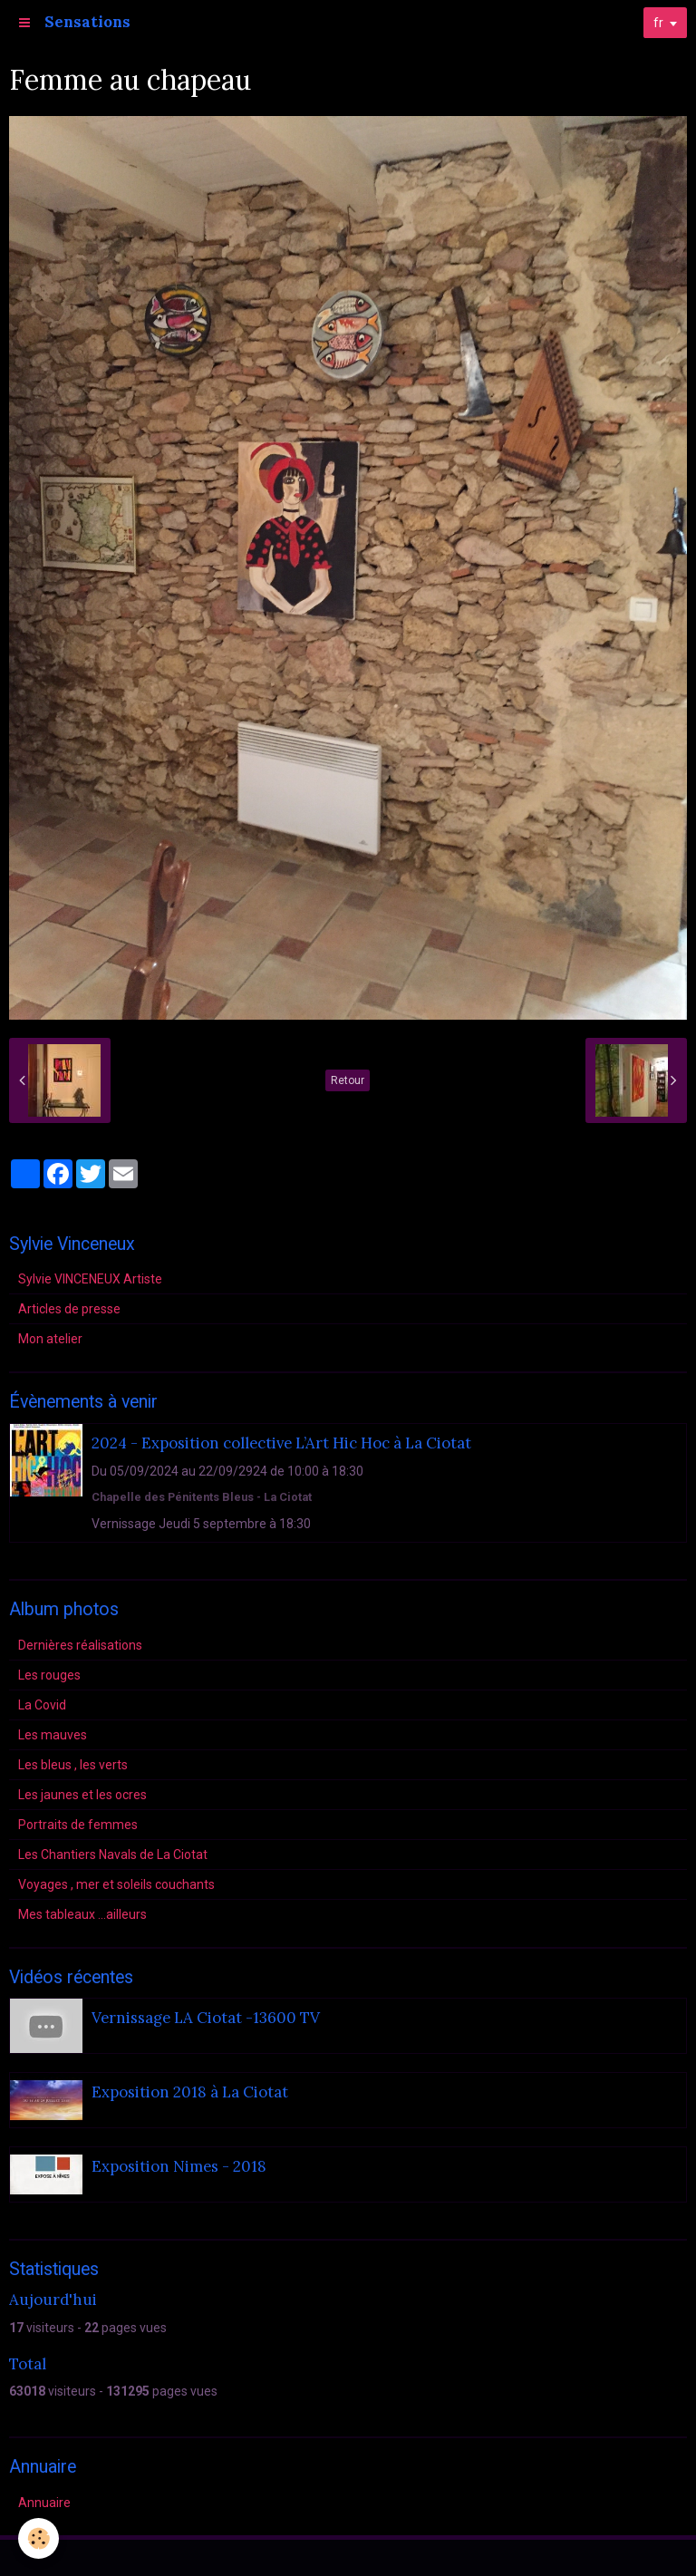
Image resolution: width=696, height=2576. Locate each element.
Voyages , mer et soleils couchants (116, 1884)
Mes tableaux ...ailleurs (82, 1914)
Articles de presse (69, 1309)
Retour (347, 1080)
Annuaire (44, 2502)
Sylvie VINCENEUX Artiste (90, 1279)
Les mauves (52, 1735)
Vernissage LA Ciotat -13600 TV (206, 2018)
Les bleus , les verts (73, 1765)
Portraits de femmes (78, 1824)
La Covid (42, 1705)
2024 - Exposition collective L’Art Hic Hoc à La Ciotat (281, 1443)
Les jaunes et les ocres (82, 1794)
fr (658, 22)
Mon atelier (50, 1339)
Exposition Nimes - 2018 (179, 2166)
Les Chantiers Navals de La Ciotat (113, 1854)
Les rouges (49, 1675)
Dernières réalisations (80, 1645)
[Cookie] (38, 2538)
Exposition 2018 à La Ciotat (190, 2092)
